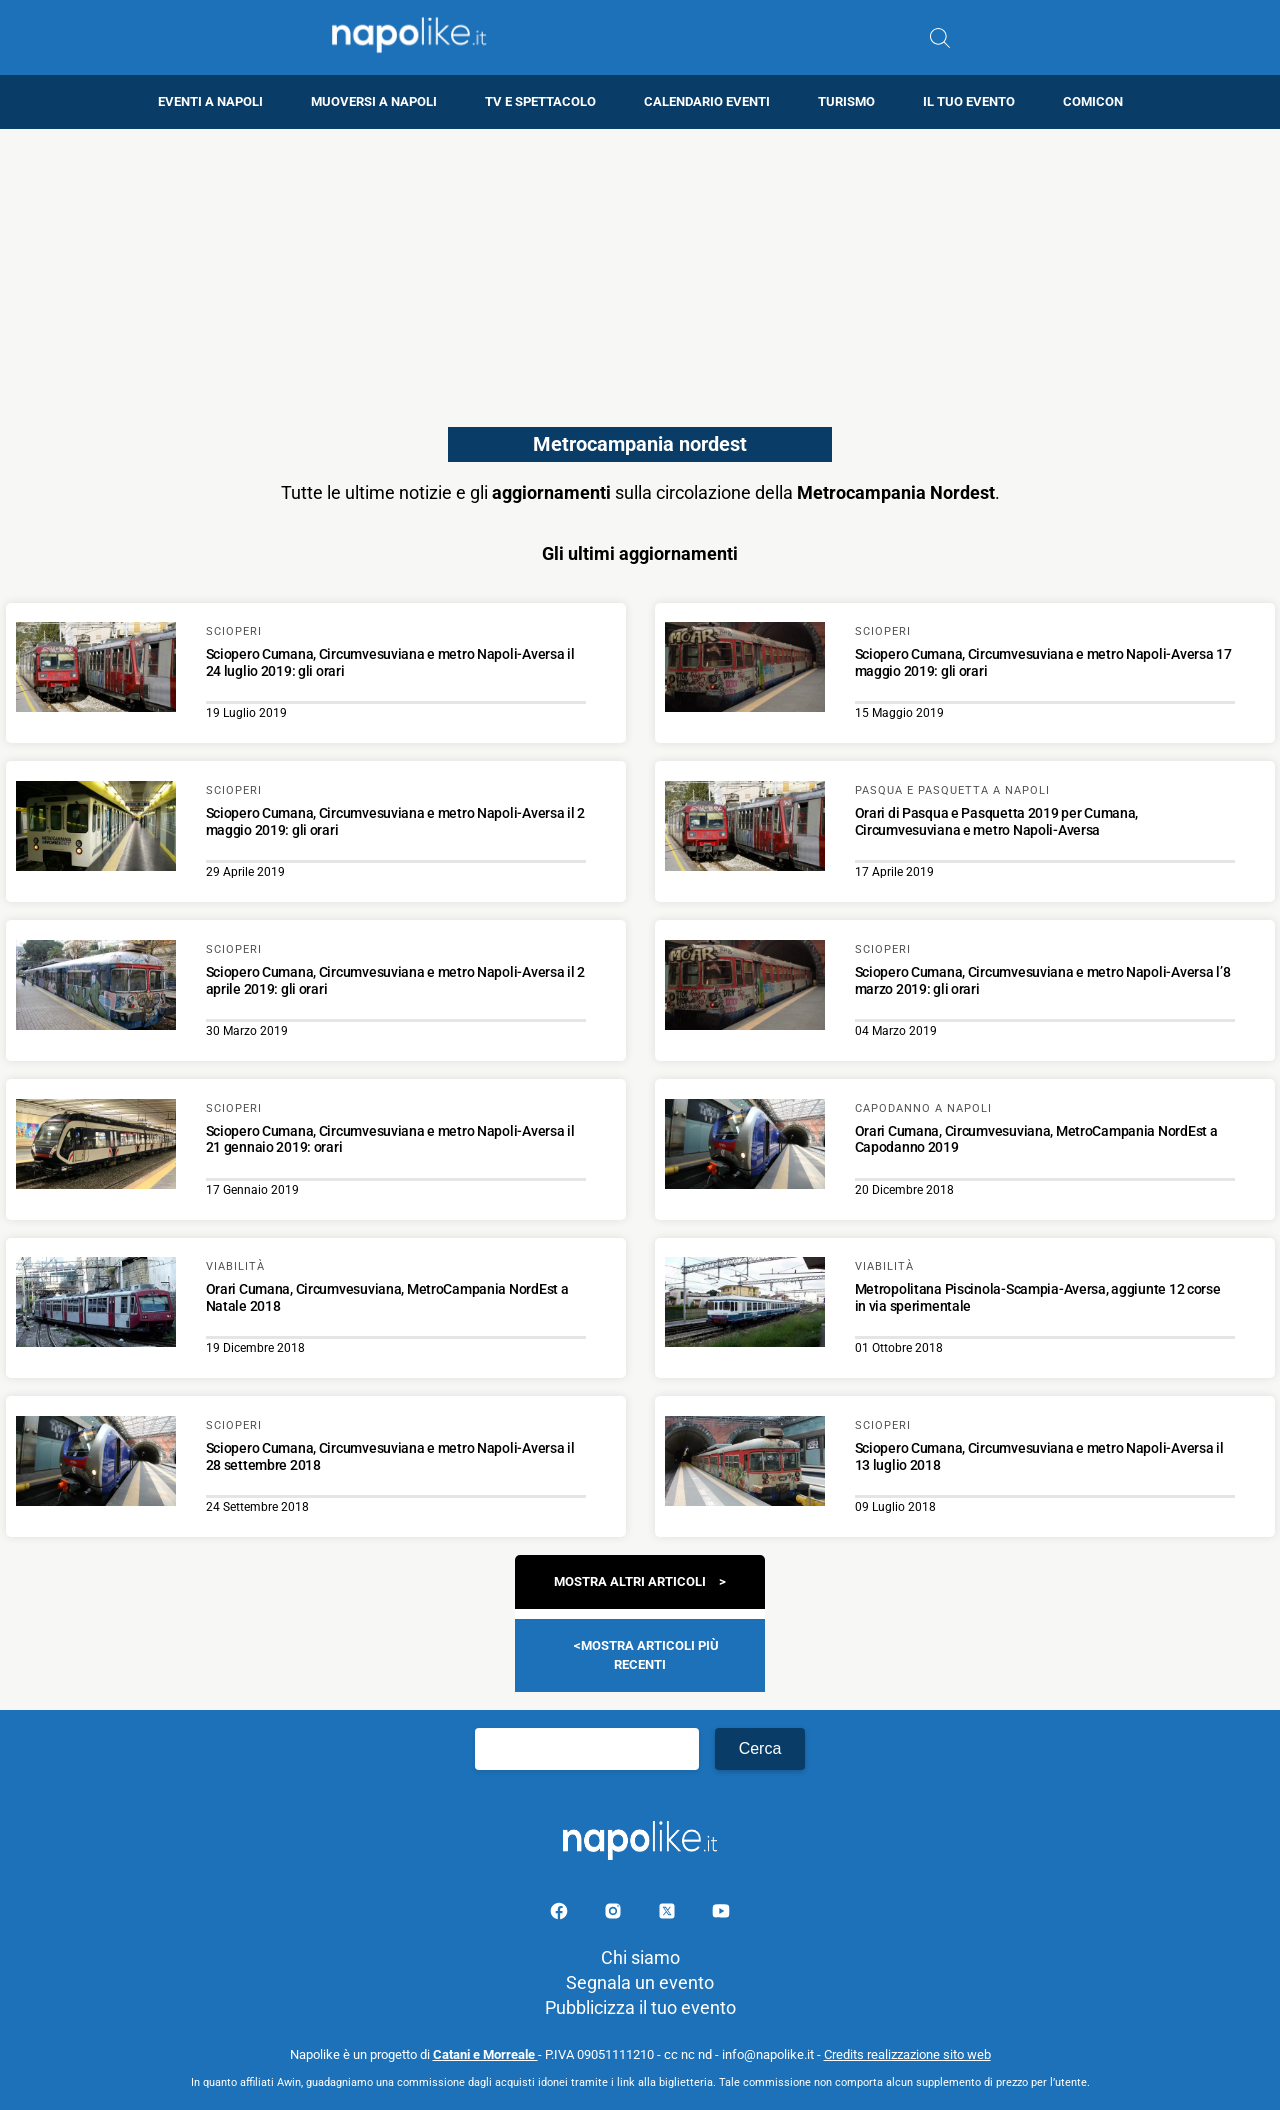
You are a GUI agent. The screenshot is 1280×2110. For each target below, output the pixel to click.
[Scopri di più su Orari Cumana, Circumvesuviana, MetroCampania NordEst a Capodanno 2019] (745, 1147)
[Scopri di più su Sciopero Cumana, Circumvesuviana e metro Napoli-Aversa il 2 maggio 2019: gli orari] (96, 829)
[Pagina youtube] (721, 1914)
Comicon (1093, 101)
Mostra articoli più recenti (650, 1654)
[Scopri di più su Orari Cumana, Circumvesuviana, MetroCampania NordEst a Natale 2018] (96, 1305)
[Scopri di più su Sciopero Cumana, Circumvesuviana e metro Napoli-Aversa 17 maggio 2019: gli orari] (745, 670)
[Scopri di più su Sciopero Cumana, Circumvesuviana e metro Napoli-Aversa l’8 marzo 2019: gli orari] (745, 988)
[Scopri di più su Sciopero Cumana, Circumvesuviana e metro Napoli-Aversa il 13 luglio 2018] (745, 1464)
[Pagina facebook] (561, 1914)
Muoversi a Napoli (374, 101)
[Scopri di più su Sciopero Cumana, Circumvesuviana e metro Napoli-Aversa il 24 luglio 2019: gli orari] (96, 670)
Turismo (846, 101)
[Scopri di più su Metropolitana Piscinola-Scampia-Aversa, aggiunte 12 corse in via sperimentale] (745, 1305)
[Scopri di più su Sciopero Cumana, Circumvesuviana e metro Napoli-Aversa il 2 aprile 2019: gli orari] (96, 988)
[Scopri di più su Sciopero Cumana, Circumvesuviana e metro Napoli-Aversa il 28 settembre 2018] (96, 1464)
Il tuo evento (969, 101)
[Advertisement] (640, 269)
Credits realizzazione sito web (907, 2054)
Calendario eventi (707, 101)
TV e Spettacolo (540, 101)
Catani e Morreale (485, 2054)
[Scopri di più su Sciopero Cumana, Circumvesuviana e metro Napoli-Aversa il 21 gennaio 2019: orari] (96, 1147)
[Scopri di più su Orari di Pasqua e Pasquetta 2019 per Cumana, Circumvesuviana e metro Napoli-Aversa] (745, 829)
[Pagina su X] (669, 1914)
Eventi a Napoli (210, 101)
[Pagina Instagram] (615, 1914)
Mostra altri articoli (630, 1581)
